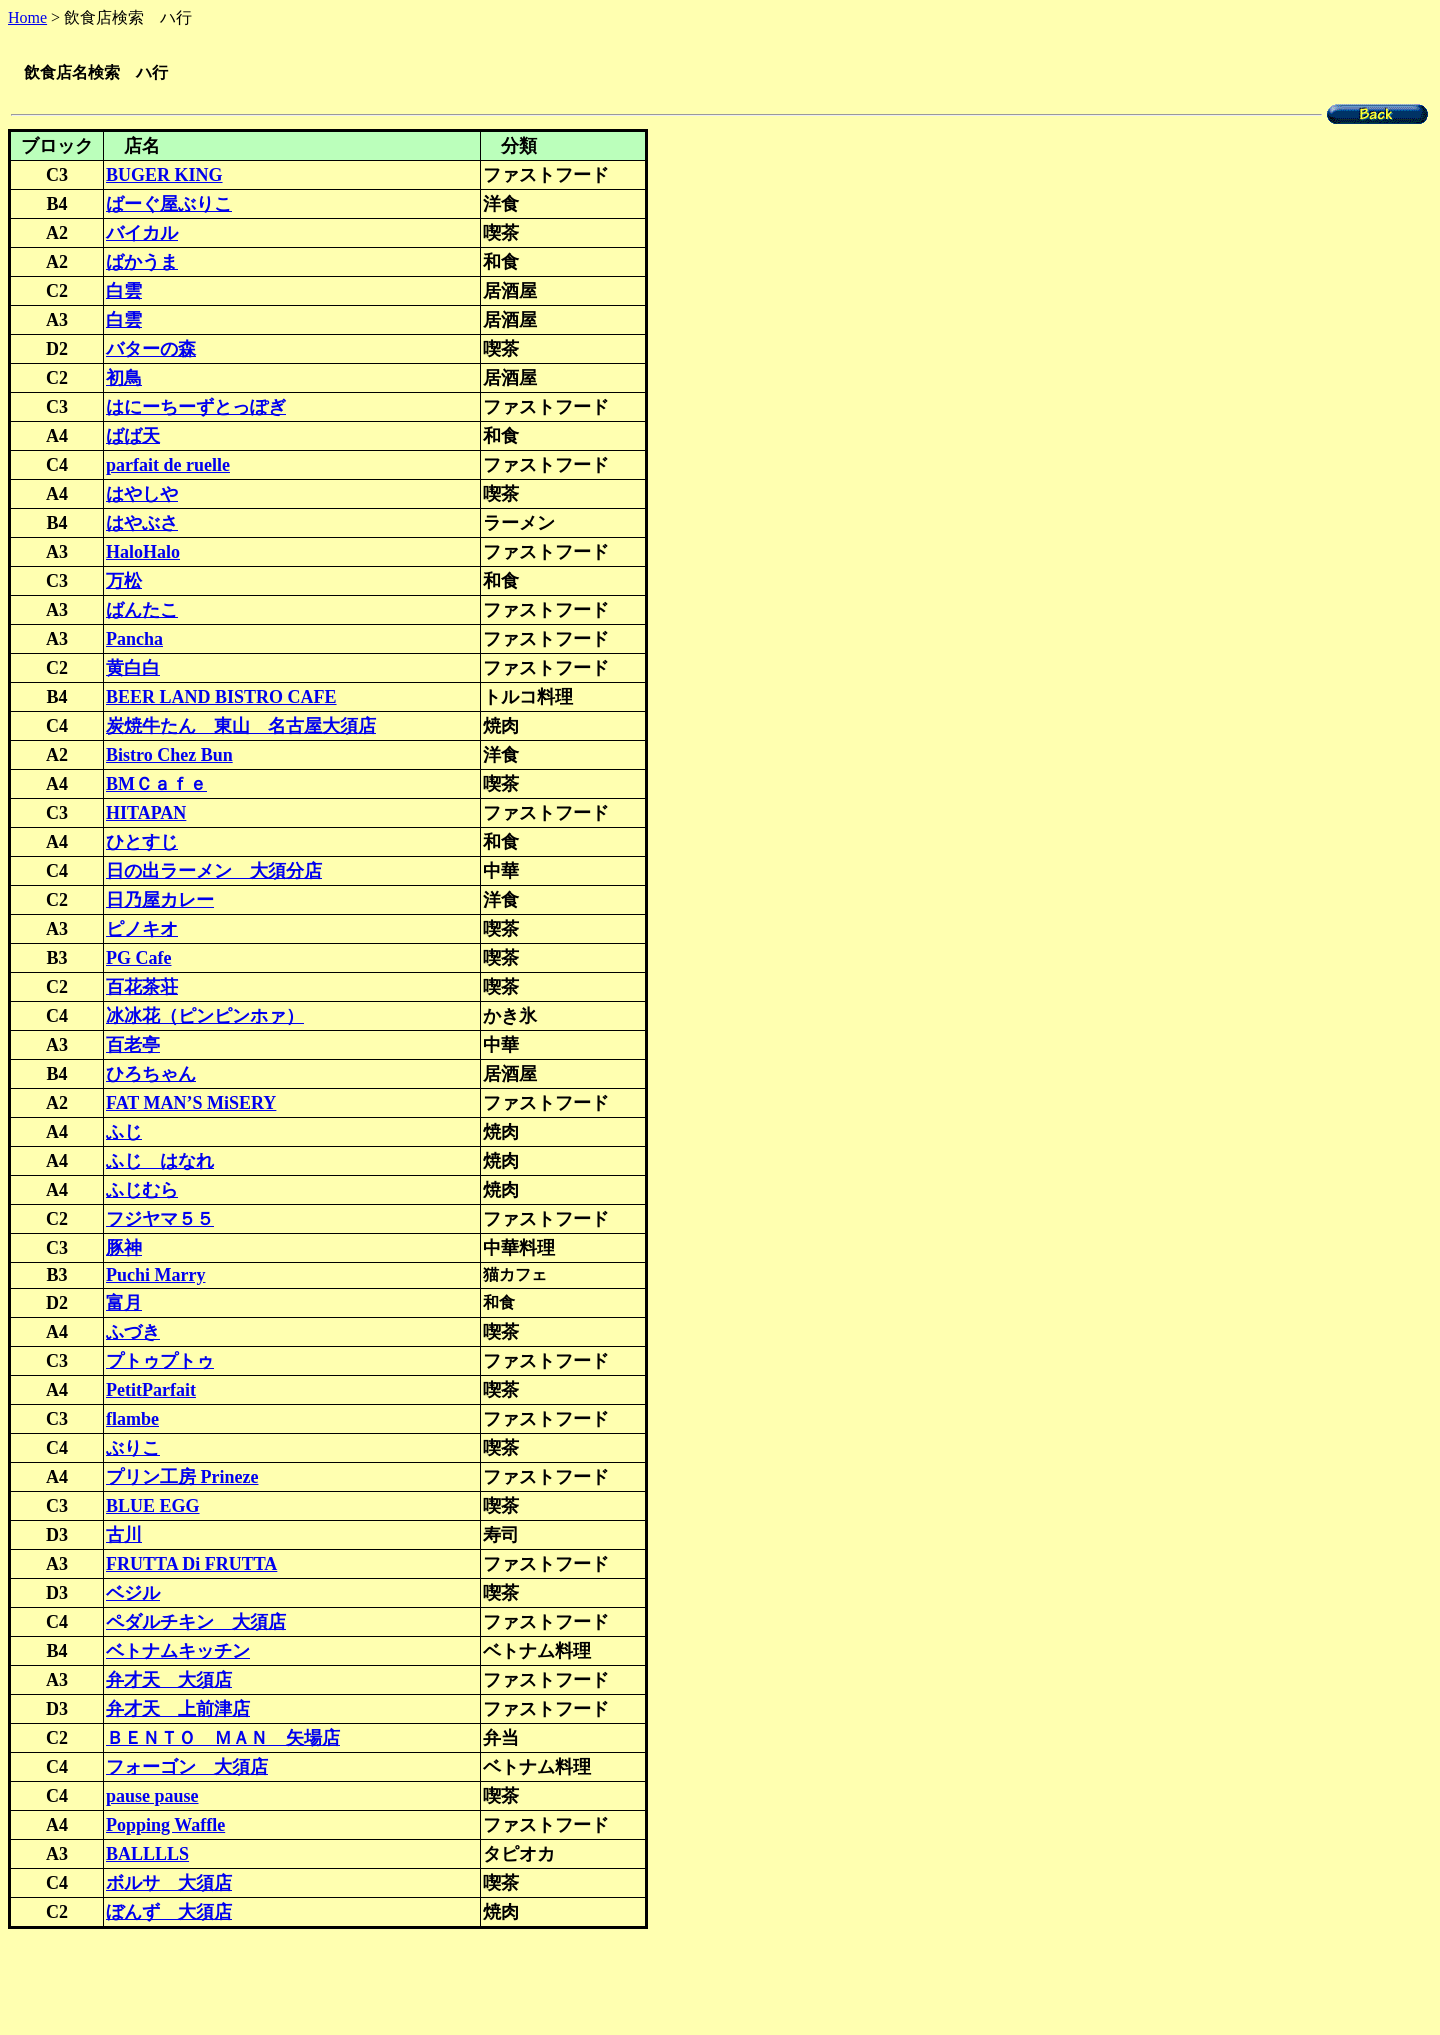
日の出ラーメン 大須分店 (214, 873)
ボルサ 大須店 (169, 1885)
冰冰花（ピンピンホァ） (205, 1018)
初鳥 (124, 380)
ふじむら (142, 1192)
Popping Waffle (165, 1827)
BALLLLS (147, 1856)
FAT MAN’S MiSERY (191, 1105)
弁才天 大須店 (169, 1682)
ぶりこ (133, 1450)
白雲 (124, 293)
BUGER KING (164, 177)
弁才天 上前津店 (178, 1711)
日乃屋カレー (160, 902)
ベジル (133, 1595)
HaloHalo (143, 554)
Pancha (134, 641)
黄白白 (133, 670)
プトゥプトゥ (160, 1363)
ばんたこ (142, 612)
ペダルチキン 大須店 (196, 1624)
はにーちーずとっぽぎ (196, 409)
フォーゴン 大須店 (187, 1769)
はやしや (142, 496)
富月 (124, 1305)
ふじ (124, 1134)
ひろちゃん (151, 1076)
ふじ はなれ (160, 1163)
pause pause (152, 1798)
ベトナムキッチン (178, 1653)
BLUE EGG (153, 1508)
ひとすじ (142, 844)
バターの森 (151, 351)
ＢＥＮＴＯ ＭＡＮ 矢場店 (223, 1740)
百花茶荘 (142, 989)
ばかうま (142, 264)
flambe (132, 1421)
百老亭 (133, 1047)
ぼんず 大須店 (169, 1914)
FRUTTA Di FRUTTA (191, 1566)
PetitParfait (151, 1392)
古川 (124, 1537)
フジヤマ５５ (160, 1221)
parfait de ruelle (168, 467)
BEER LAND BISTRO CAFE (221, 699)
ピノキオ (142, 931)
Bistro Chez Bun (169, 757)
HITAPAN (146, 815)
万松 (124, 583)
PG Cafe (138, 960)
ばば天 (133, 438)
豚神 (124, 1250)
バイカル (142, 235)
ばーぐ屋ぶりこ (169, 206)
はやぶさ (142, 525)
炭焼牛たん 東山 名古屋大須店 (241, 728)
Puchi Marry (155, 1277)
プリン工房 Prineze (182, 1479)
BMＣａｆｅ (156, 786)
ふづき (133, 1334)
